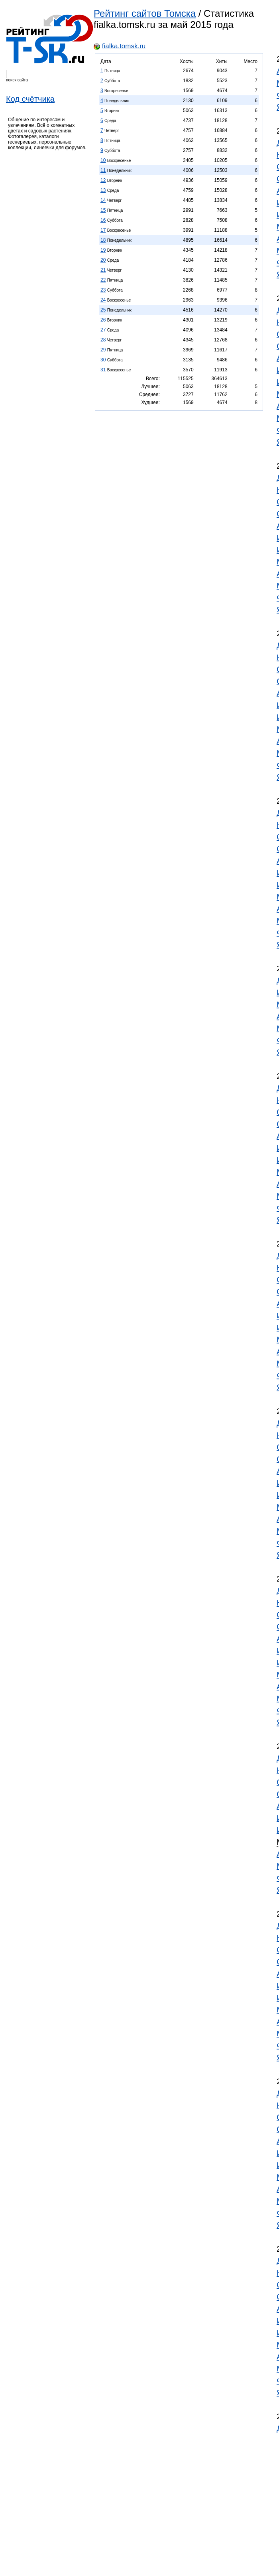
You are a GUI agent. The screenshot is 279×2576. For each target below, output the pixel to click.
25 (103, 310)
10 (103, 160)
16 (103, 220)
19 (103, 250)
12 (103, 180)
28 (103, 340)
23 (103, 290)
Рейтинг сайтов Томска (145, 13)
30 (103, 360)
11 (103, 170)
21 (103, 270)
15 (103, 210)
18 (103, 240)
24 (103, 300)
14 (103, 200)
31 (103, 370)
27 (103, 330)
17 (103, 230)
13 (103, 190)
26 (103, 320)
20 (103, 260)
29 (103, 350)
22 (103, 280)
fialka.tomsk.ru (124, 46)
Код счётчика (30, 99)
